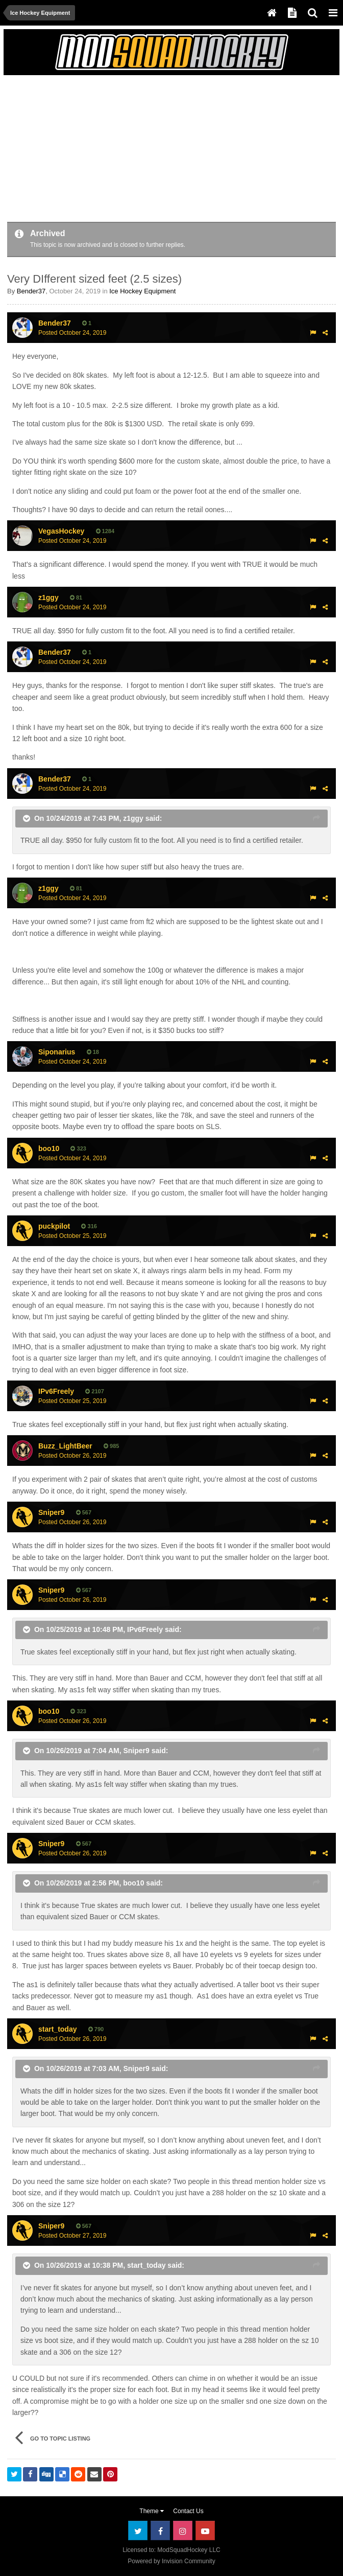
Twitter (138, 2530)
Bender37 (31, 291)
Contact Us (188, 2511)
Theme (151, 2511)
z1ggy (48, 597)
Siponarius (56, 1052)
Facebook (160, 2530)
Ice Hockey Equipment (142, 291)
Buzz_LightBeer (65, 1446)
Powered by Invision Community (171, 2561)
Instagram (182, 2530)
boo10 (48, 1148)
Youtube (205, 2530)
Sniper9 (51, 1512)
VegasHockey (61, 531)
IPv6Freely (145, 1629)
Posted (72, 332)
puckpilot (54, 1226)
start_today (57, 2029)
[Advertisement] (126, 150)
